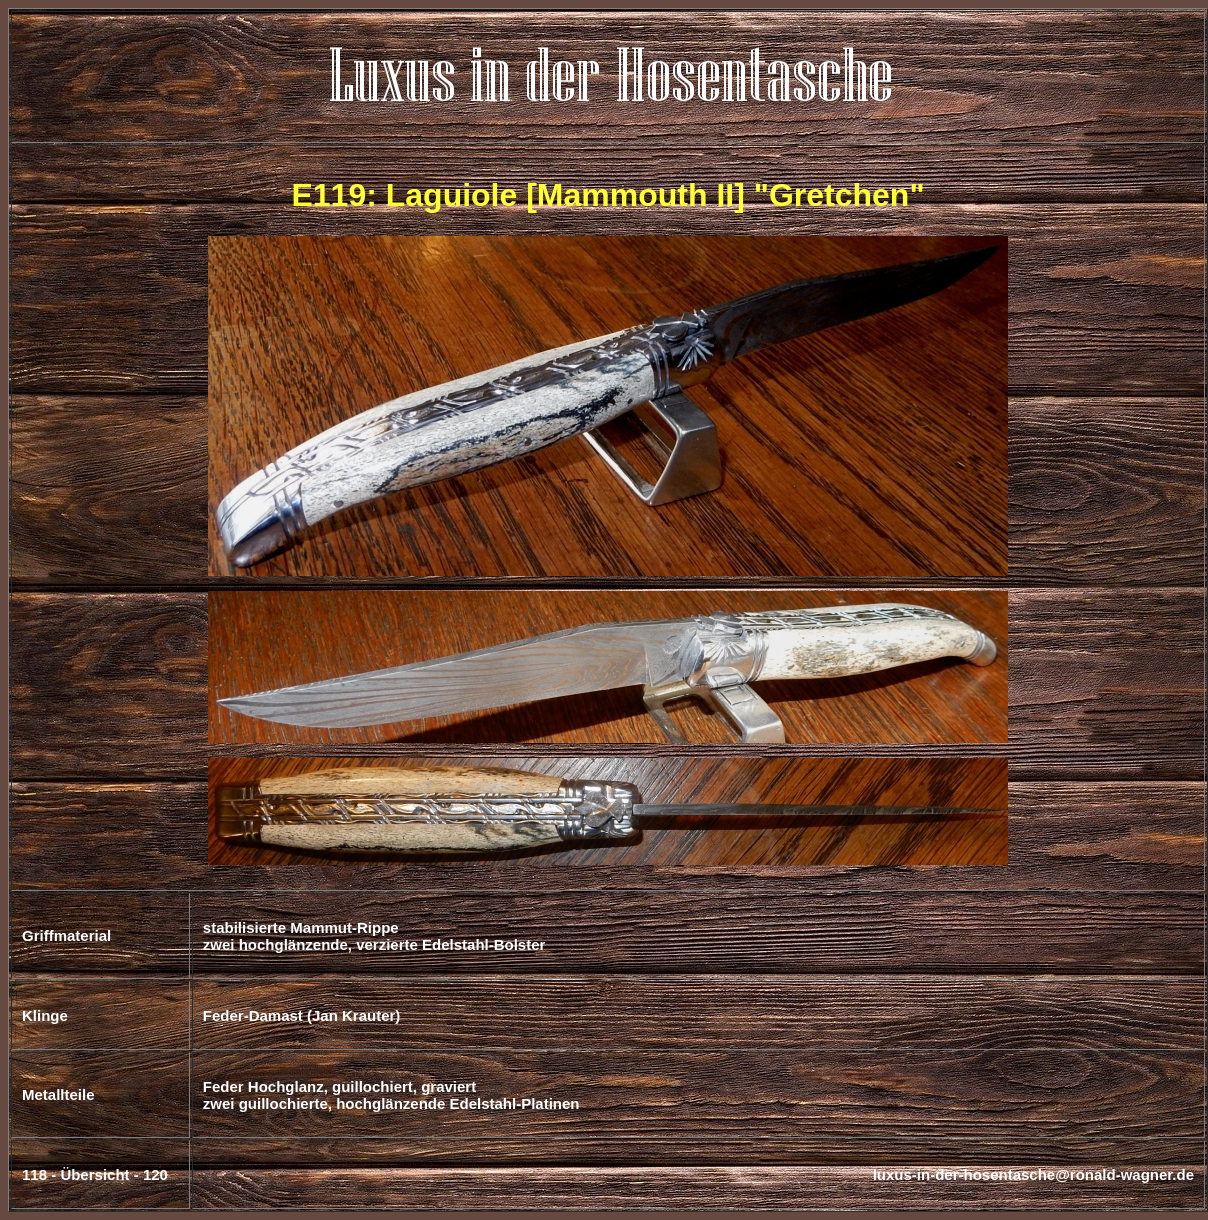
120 (155, 1174)
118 (34, 1174)
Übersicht (94, 1174)
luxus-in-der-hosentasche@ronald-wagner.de (1033, 1174)
